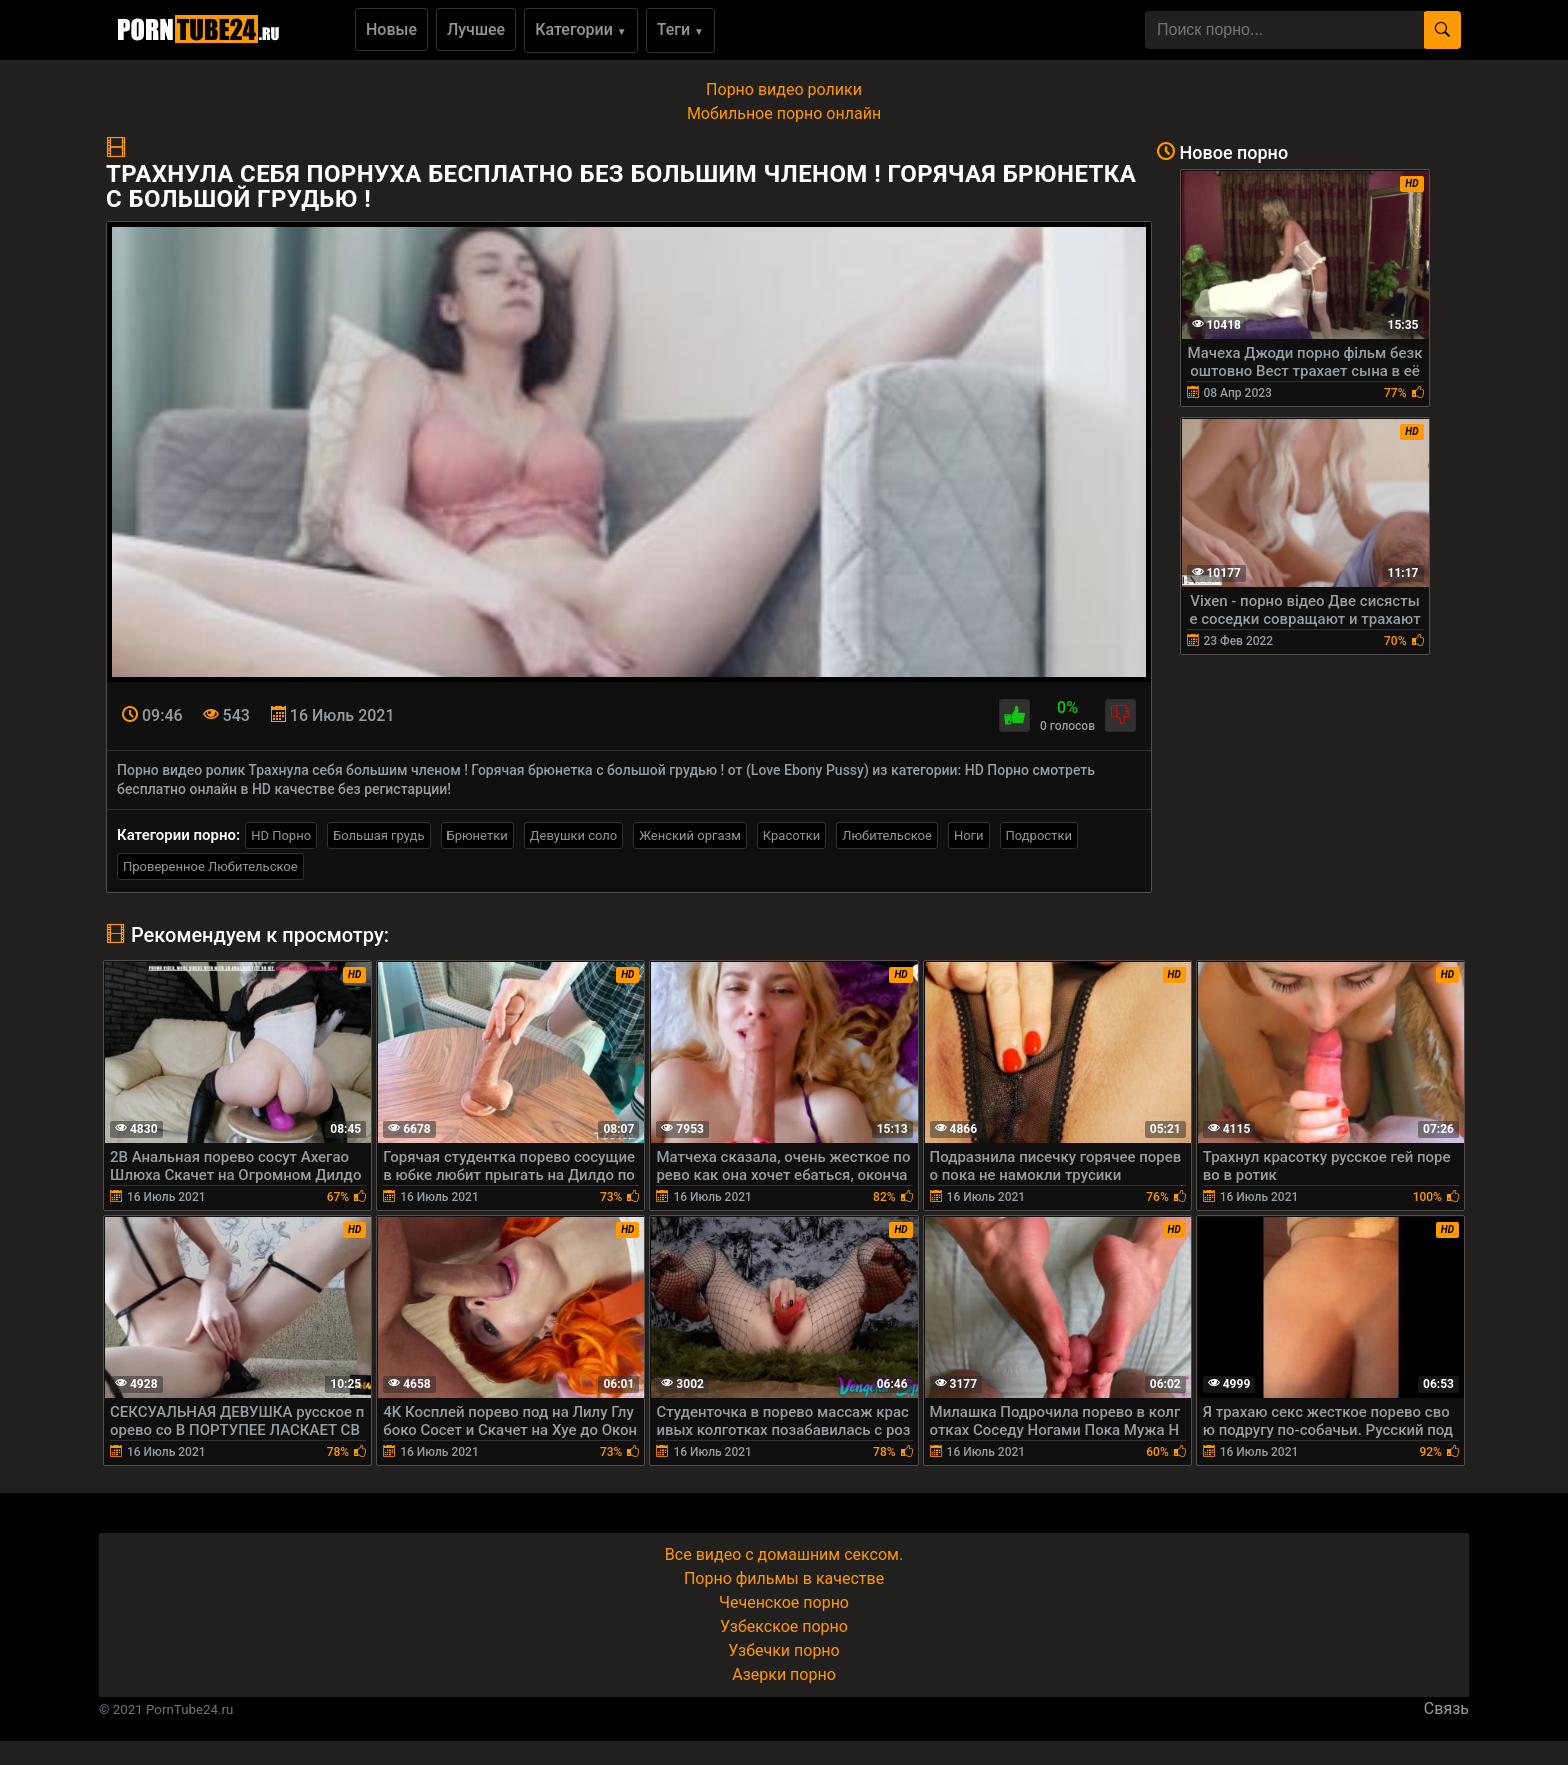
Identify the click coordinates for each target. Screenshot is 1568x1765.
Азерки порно (784, 1674)
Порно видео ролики (784, 89)
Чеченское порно (784, 1602)
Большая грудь (378, 835)
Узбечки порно (783, 1650)
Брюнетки (477, 835)
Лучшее (476, 29)
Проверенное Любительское (210, 866)
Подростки (1039, 835)
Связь (1446, 1708)
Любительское (887, 835)
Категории (581, 29)
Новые (391, 29)
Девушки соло (574, 835)
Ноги (969, 835)
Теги (680, 29)
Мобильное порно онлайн (784, 113)
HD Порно (281, 835)
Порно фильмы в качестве (784, 1578)
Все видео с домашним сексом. (784, 1554)
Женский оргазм (690, 835)
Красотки (791, 835)
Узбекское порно (784, 1626)
